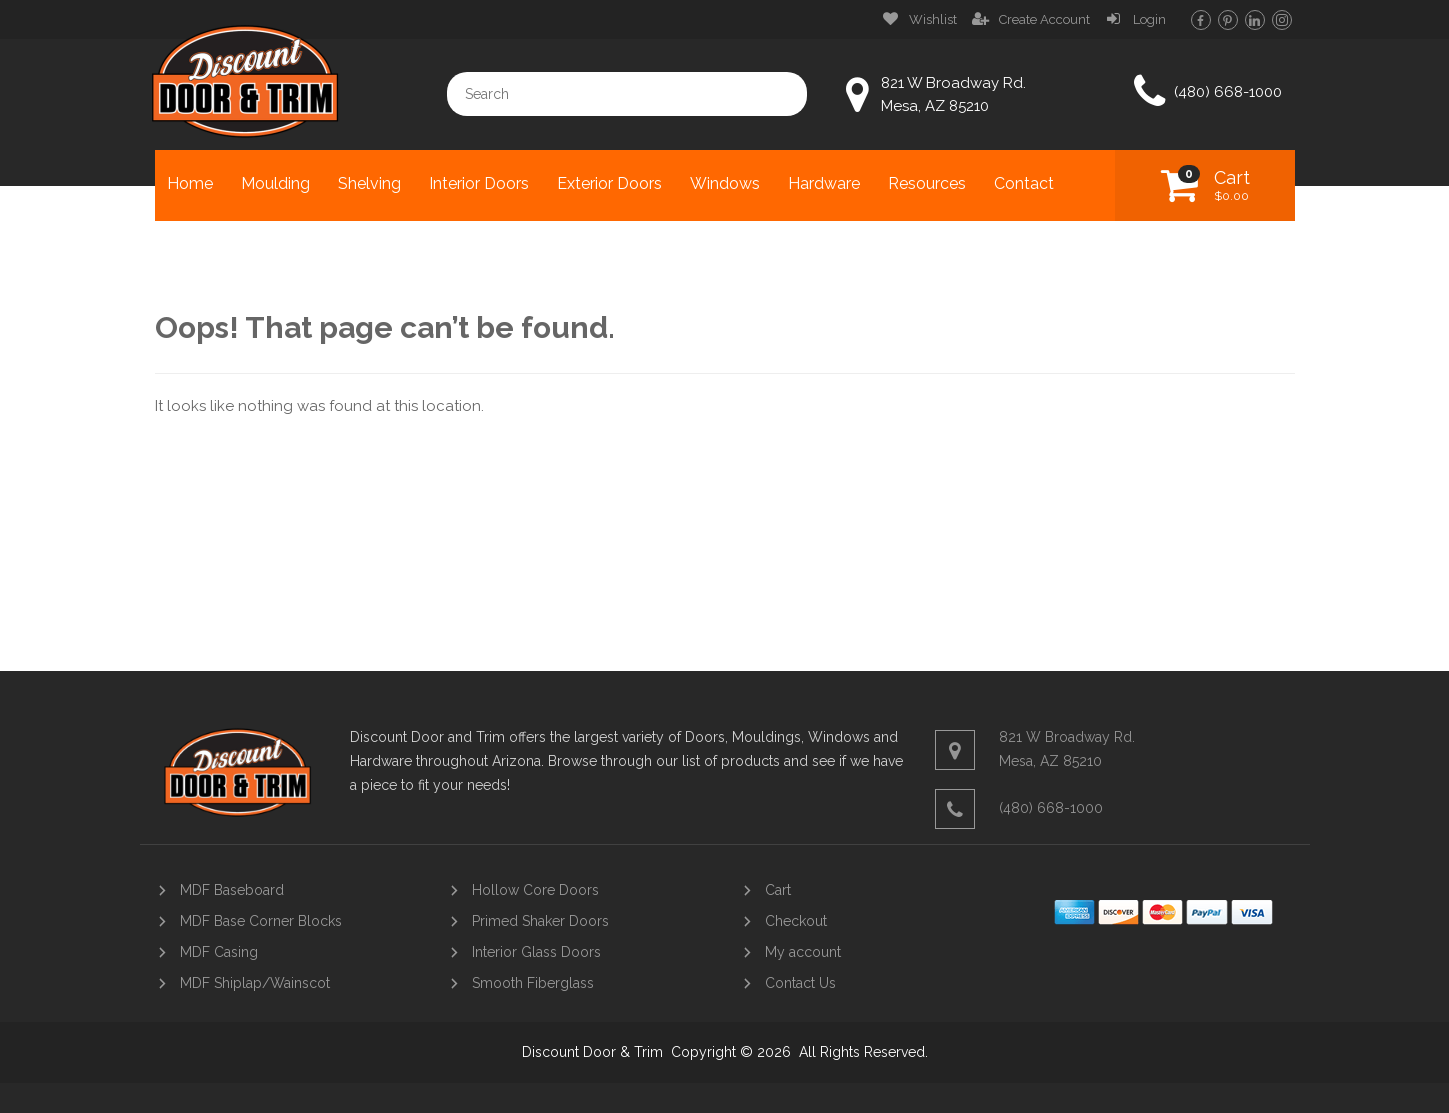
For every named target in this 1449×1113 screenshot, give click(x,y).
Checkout (796, 921)
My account (803, 952)
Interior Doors (479, 183)
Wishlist (933, 19)
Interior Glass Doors (536, 952)
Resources (927, 183)
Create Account (1044, 19)
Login (1149, 19)
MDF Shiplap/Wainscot (255, 983)
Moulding (275, 183)
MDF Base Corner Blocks (261, 921)
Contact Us (800, 983)
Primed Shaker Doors (540, 921)
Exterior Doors (609, 183)
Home (190, 183)
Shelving (369, 183)
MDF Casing (219, 952)
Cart (1232, 185)
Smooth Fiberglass (533, 983)
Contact (1024, 183)
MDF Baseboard (232, 890)
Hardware (824, 183)
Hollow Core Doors (535, 890)
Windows (725, 183)
